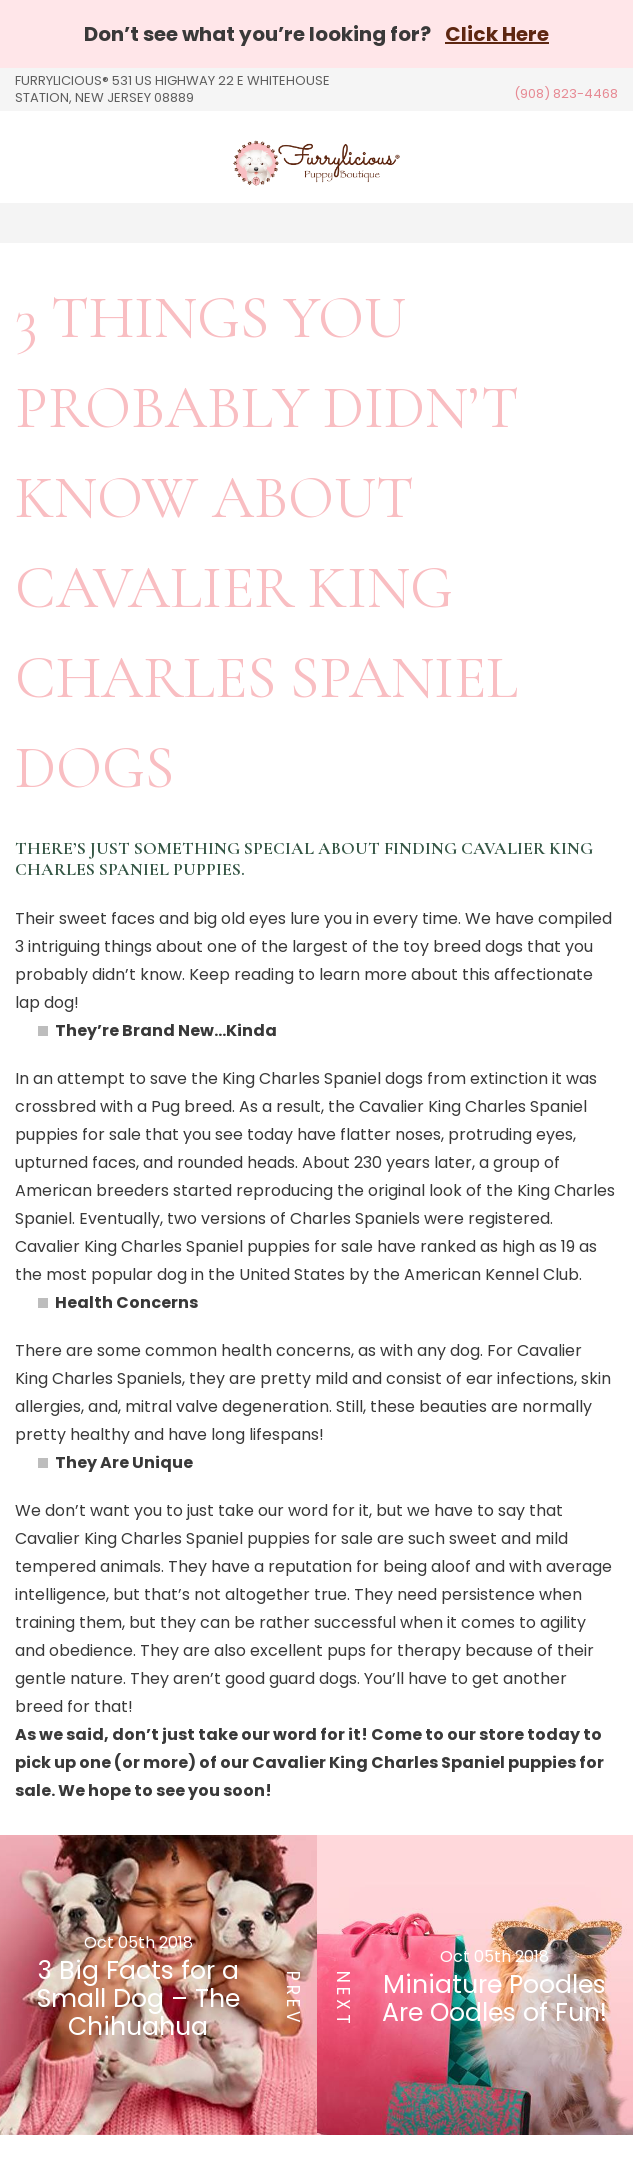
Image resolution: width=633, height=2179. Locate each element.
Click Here (497, 34)
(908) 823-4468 (566, 93)
